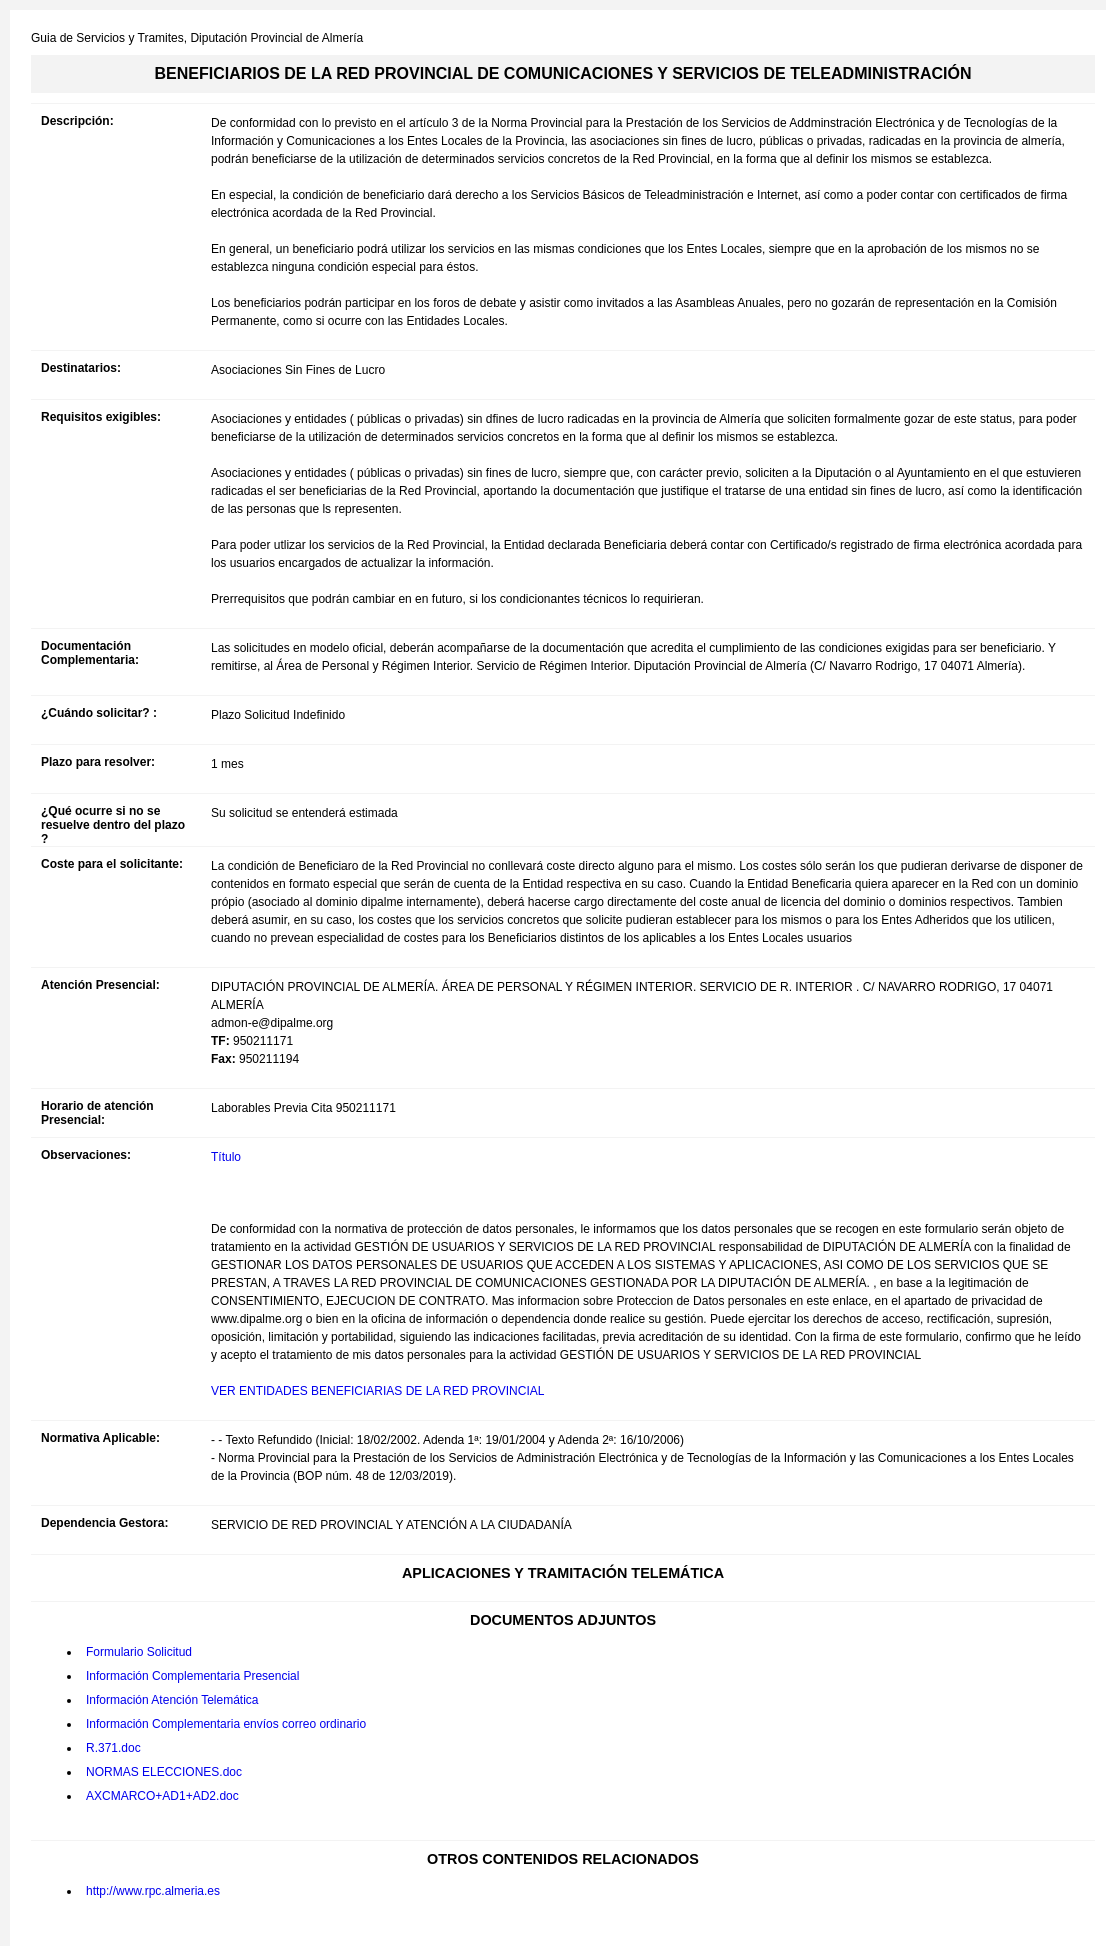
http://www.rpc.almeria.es (153, 1891)
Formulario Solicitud (139, 1652)
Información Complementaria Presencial (192, 1676)
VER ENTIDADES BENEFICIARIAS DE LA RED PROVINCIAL (377, 1391)
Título (226, 1157)
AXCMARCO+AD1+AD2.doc (162, 1796)
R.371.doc (113, 1748)
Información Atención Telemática (172, 1700)
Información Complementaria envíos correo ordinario (226, 1724)
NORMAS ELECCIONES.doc (164, 1772)
